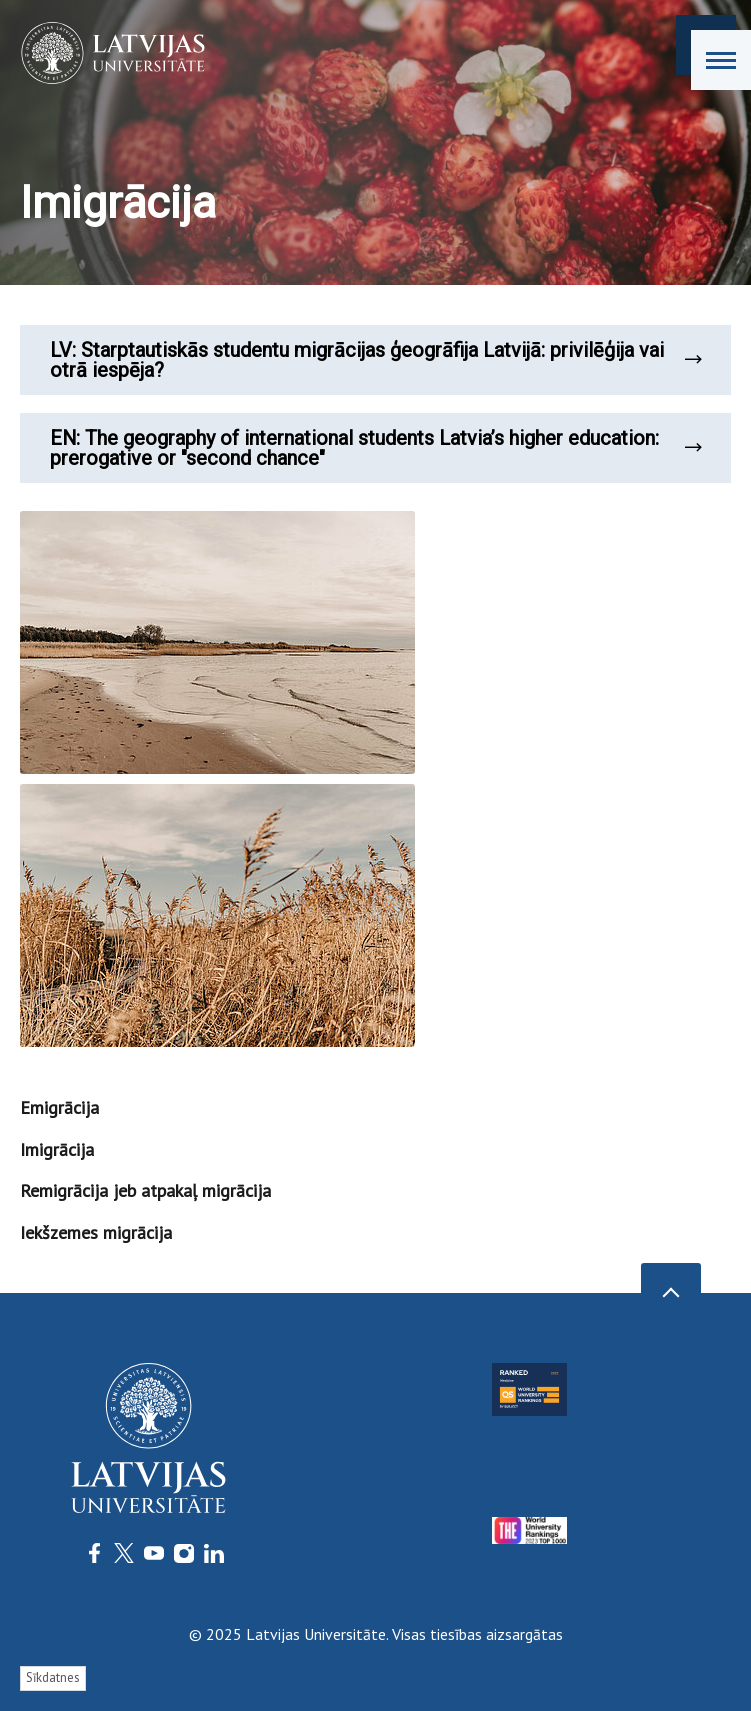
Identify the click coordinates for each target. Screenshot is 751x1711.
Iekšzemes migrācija (96, 1232)
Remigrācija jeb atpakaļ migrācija (145, 1190)
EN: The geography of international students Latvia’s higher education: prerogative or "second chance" (375, 448)
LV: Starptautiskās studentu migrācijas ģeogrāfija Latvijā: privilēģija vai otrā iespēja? (375, 360)
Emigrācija (59, 1107)
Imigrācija (57, 1149)
